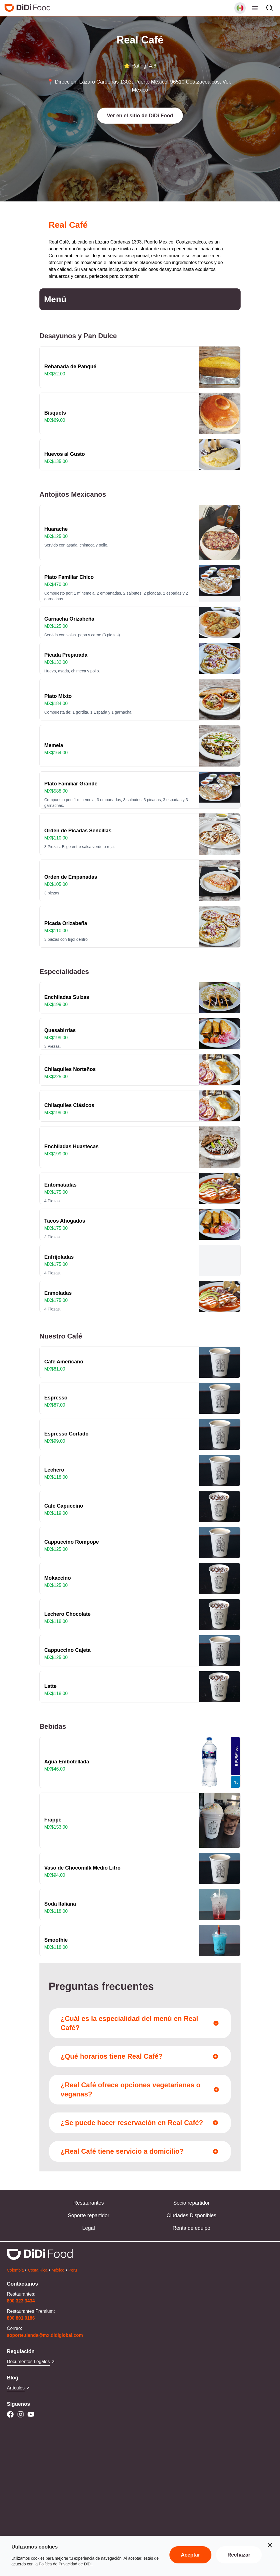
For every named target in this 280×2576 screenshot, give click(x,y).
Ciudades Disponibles (191, 2215)
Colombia (15, 2270)
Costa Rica (37, 2270)
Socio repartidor (191, 2203)
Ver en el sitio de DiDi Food (140, 115)
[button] (140, 116)
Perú (72, 2270)
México (58, 2270)
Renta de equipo (191, 2228)
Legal (88, 2228)
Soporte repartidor (88, 2215)
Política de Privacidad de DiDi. (66, 2564)
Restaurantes (88, 2203)
